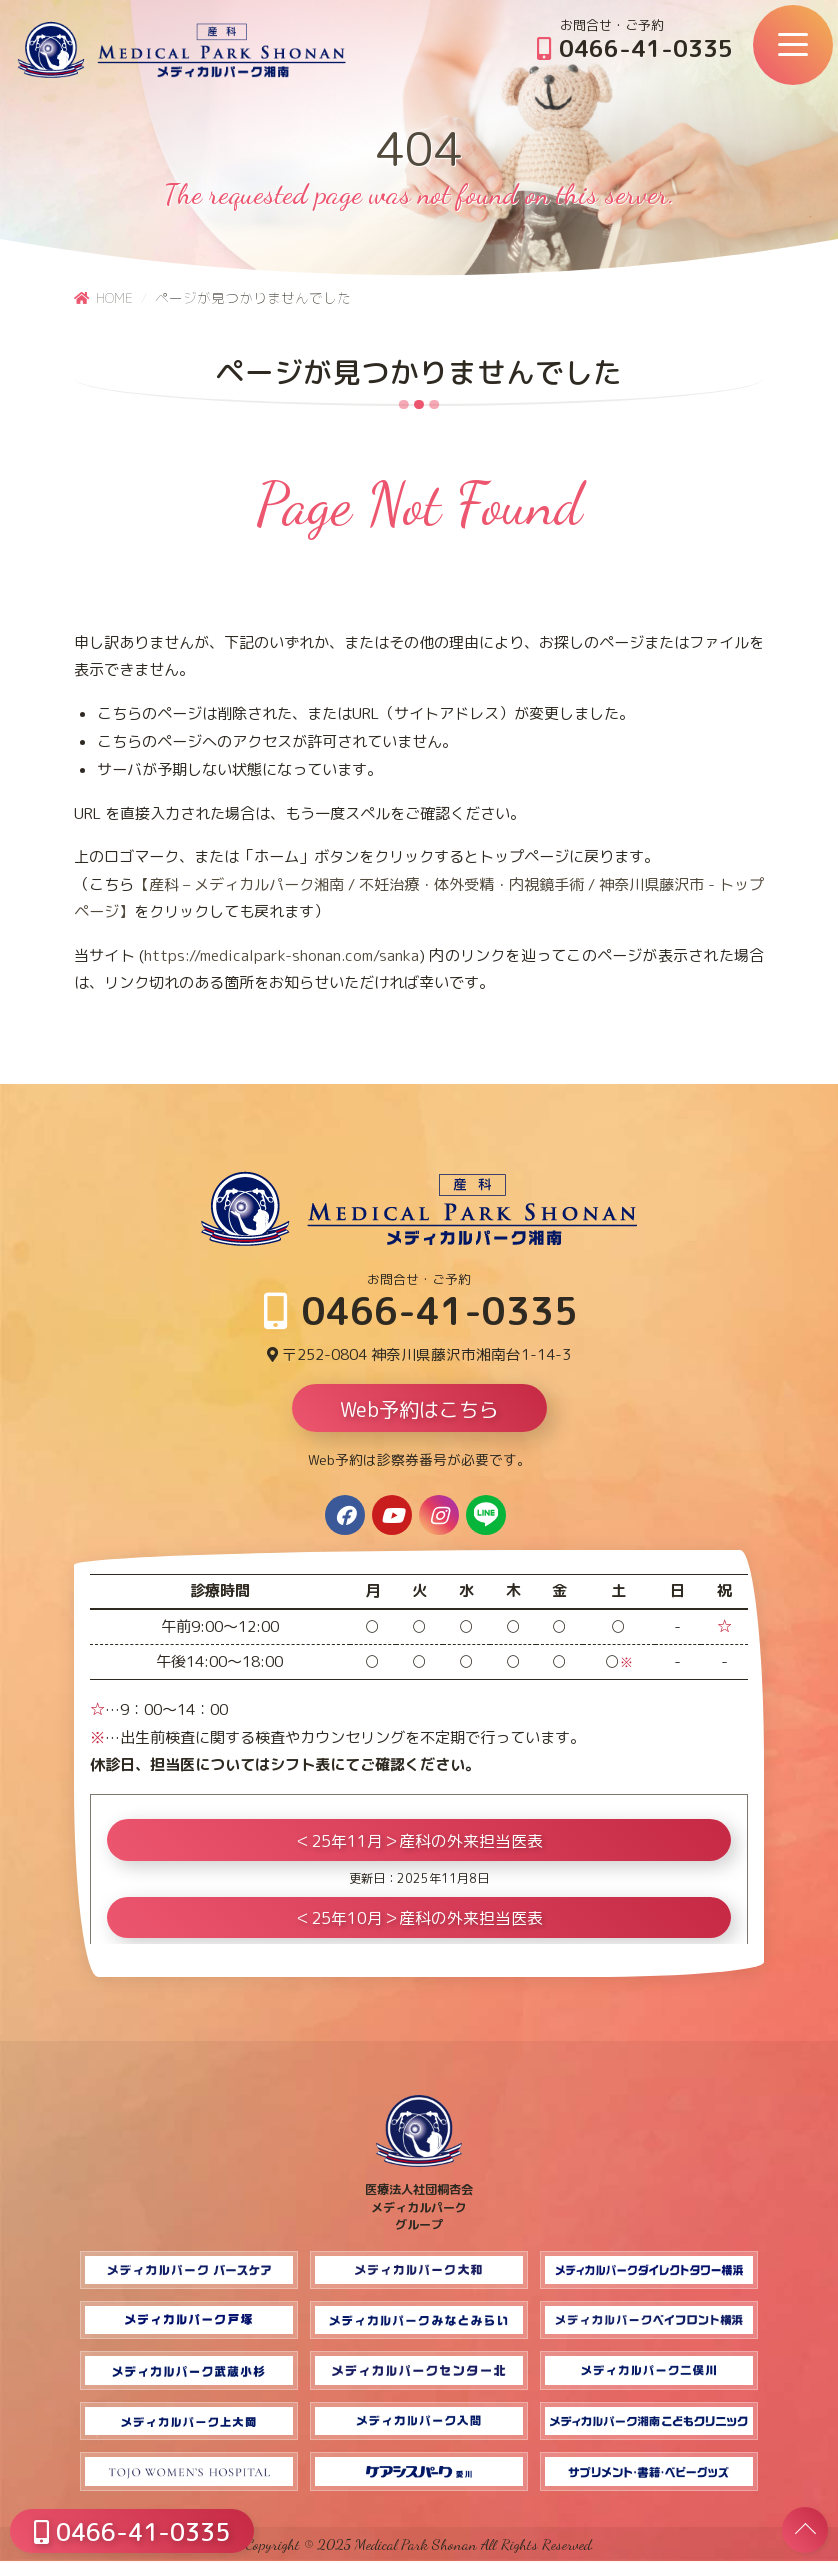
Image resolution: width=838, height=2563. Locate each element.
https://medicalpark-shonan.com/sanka (281, 955)
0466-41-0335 (635, 48)
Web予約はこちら (419, 1411)
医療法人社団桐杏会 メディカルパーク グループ (419, 2201)
